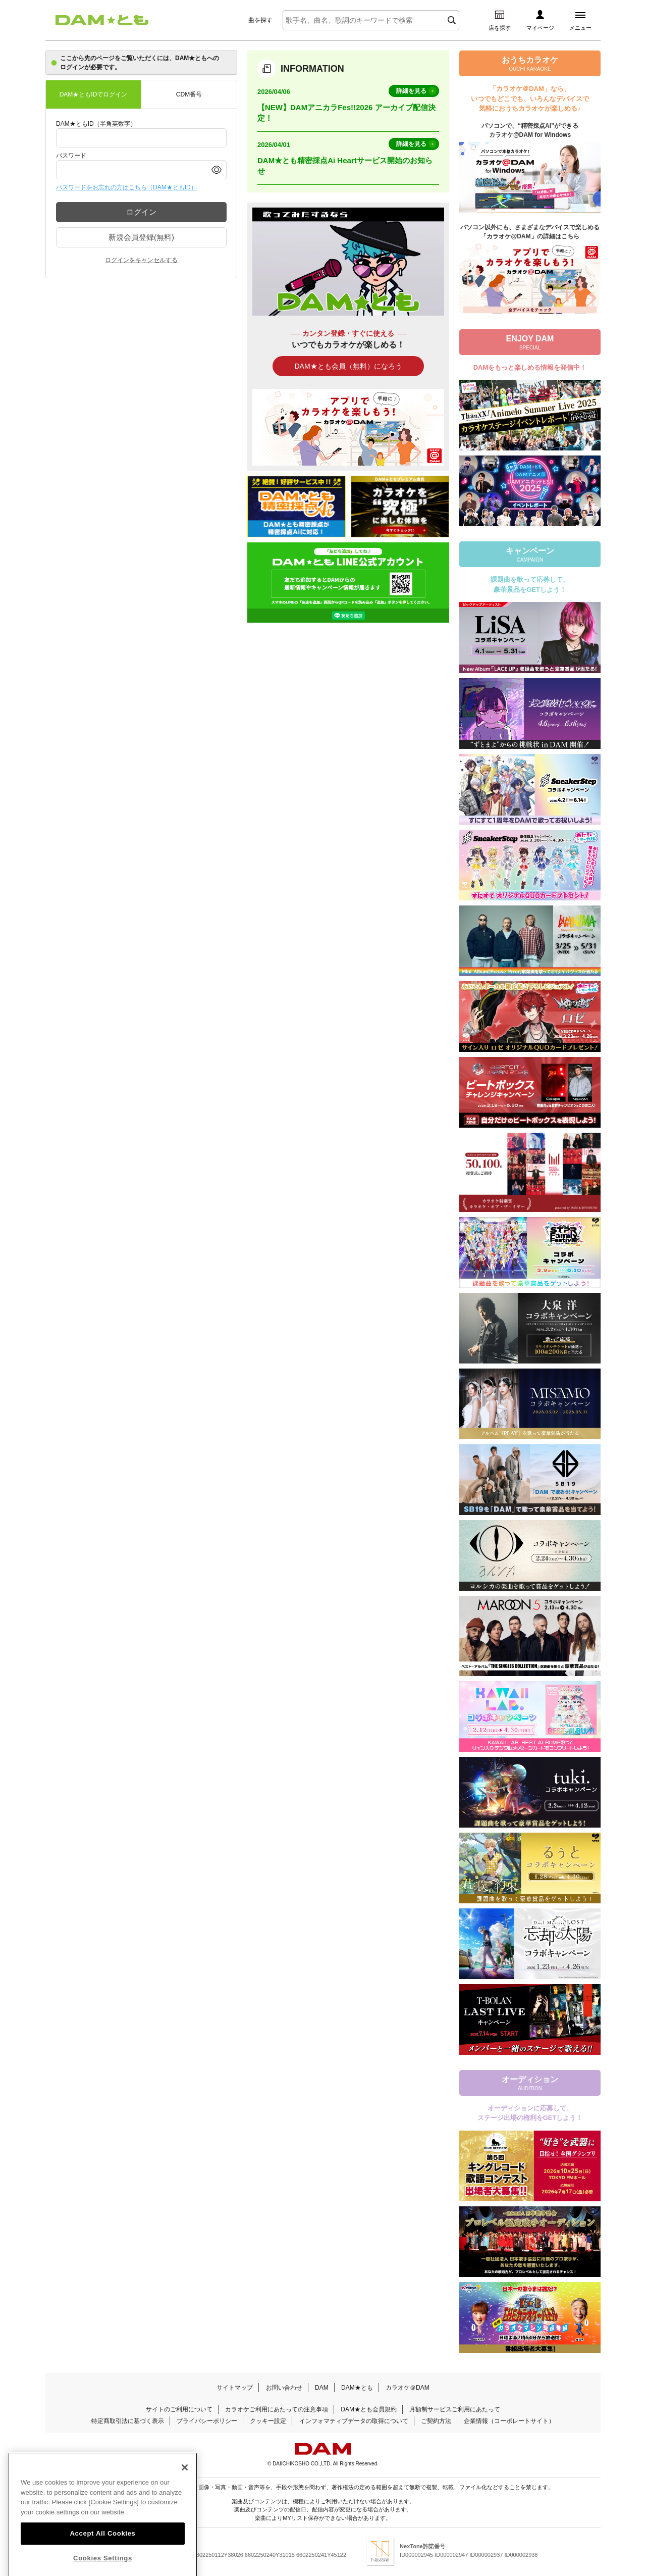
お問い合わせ (284, 2387)
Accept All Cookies (102, 2557)
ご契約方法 (436, 2421)
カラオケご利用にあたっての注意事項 (276, 2409)
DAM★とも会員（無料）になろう (348, 366)
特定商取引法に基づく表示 (127, 2421)
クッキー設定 (268, 2421)
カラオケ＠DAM (407, 2387)
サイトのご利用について (179, 2409)
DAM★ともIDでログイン (94, 94)
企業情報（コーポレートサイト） (509, 2421)
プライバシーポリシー (207, 2421)
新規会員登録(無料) (141, 237)
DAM (322, 2387)
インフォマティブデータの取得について (353, 2421)
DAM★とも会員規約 (369, 2409)
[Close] (185, 2491)
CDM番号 (189, 94)
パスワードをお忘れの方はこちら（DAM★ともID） (126, 187)
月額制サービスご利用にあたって (454, 2409)
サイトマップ (235, 2387)
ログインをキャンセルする (141, 260)
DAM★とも (357, 2387)
